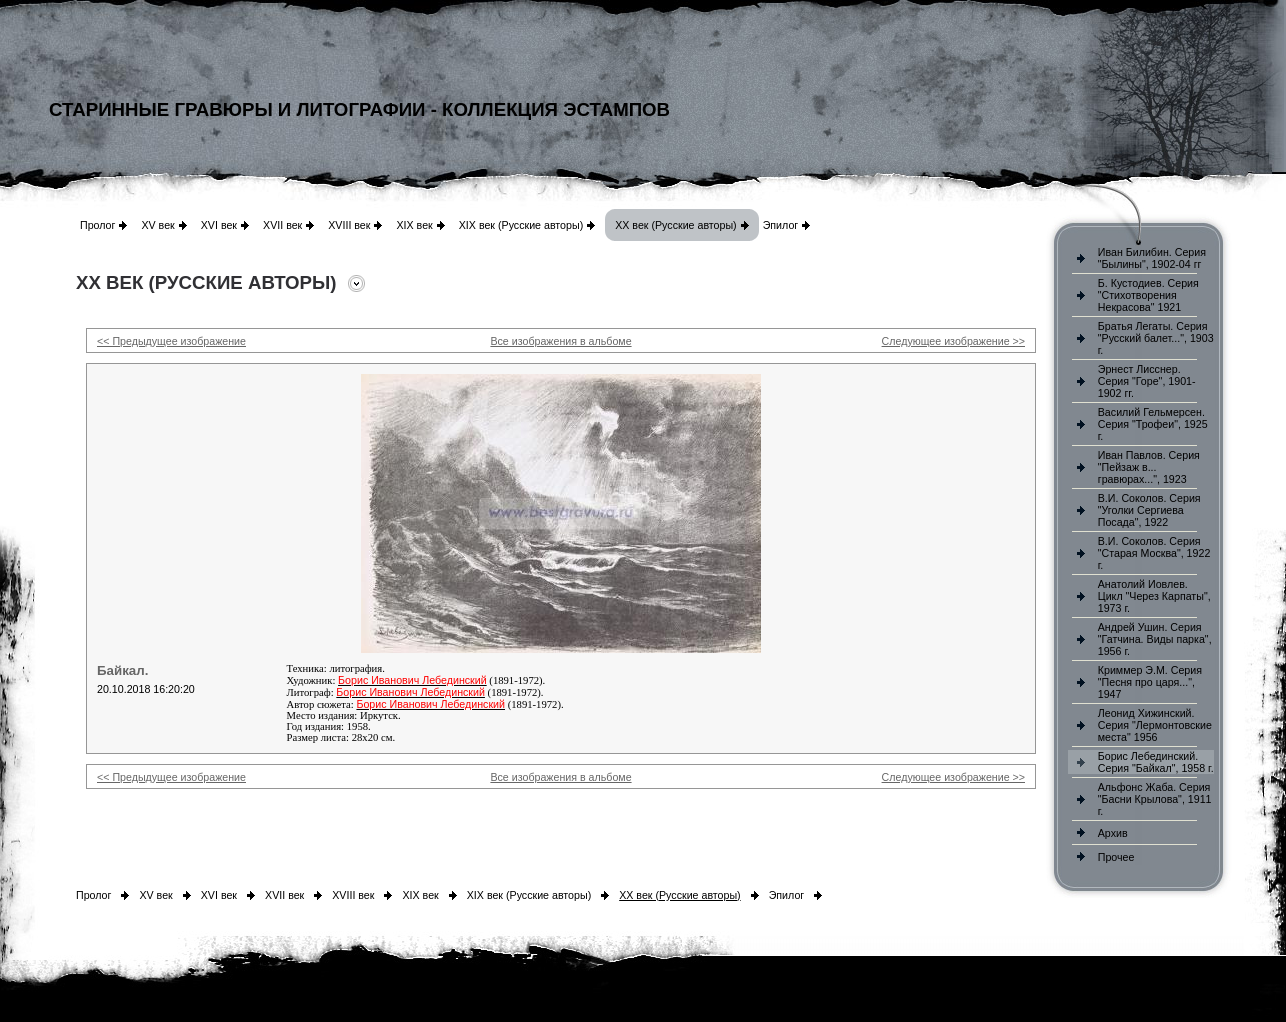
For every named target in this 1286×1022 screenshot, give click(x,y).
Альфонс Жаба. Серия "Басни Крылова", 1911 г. (1155, 799)
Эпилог (781, 225)
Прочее (1116, 857)
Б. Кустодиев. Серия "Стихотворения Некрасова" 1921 (1148, 295)
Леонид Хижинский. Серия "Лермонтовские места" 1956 (1155, 725)
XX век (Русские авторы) (675, 225)
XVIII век (349, 225)
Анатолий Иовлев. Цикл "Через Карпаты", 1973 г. (1154, 596)
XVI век (219, 225)
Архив (1113, 833)
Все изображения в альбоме (560, 341)
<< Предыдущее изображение (171, 341)
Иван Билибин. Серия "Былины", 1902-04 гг (1152, 258)
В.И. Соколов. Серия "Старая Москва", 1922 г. (1154, 553)
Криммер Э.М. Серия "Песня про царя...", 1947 (1150, 682)
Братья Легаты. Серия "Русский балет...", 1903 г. (1156, 338)
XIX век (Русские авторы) (521, 225)
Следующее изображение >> (953, 341)
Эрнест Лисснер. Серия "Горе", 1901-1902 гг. (1147, 381)
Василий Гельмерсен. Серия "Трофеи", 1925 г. (1153, 424)
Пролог (97, 225)
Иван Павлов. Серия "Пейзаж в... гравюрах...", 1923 (1149, 467)
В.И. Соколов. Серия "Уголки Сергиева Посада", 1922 (1149, 510)
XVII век (282, 225)
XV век (157, 225)
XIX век (414, 225)
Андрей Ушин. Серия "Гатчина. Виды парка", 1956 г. (1155, 639)
